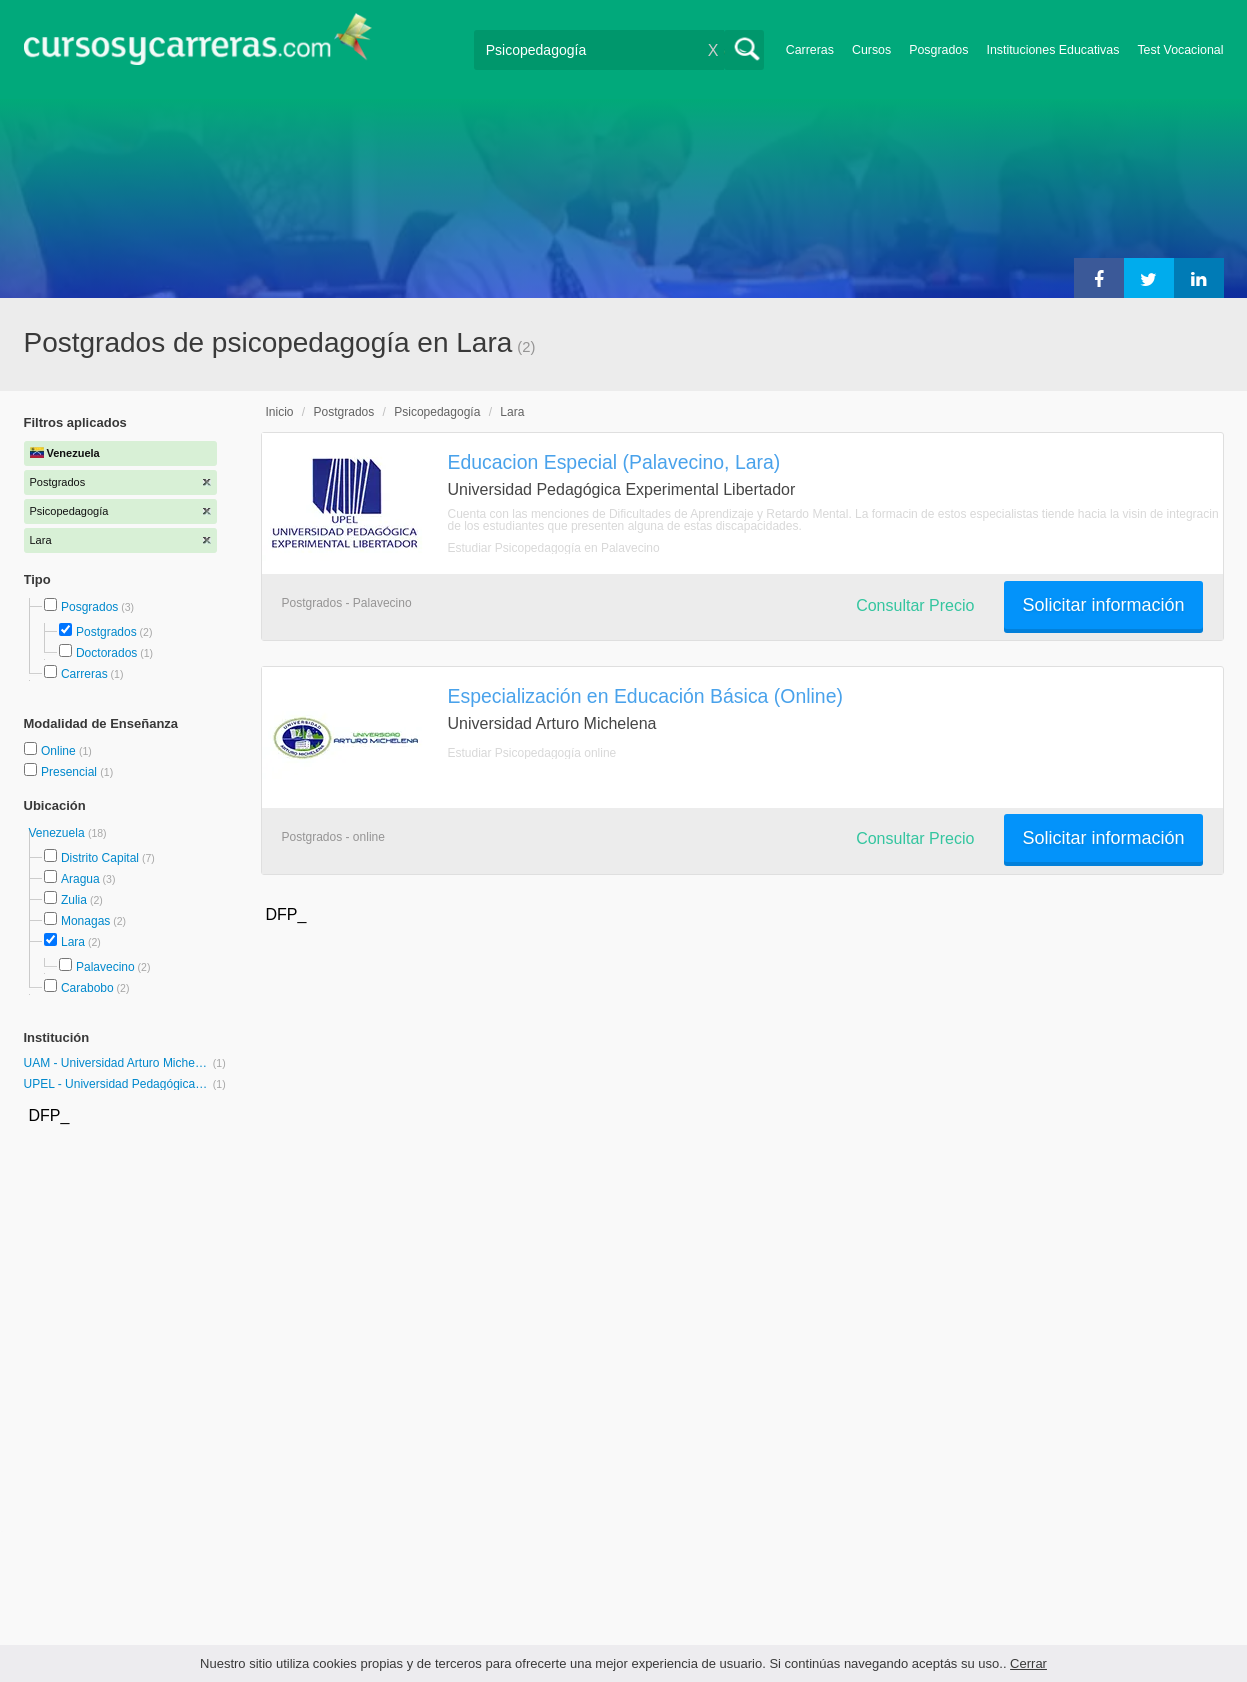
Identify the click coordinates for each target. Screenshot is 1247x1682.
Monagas (85, 921)
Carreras (810, 50)
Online (60, 751)
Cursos (871, 50)
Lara (73, 942)
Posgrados (938, 50)
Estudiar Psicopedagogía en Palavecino (554, 548)
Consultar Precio (915, 605)
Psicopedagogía (437, 412)
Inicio (280, 412)
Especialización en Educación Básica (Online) (645, 696)
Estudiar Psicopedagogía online (532, 753)
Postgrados (106, 632)
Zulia (74, 900)
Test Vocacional (1180, 50)
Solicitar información (1103, 605)
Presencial (70, 772)
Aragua (80, 879)
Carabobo (87, 988)
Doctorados (106, 653)
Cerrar (1028, 1663)
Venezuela (58, 833)
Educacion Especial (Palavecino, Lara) (614, 462)
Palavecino (105, 967)
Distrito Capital (100, 858)
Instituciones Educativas (1052, 50)
